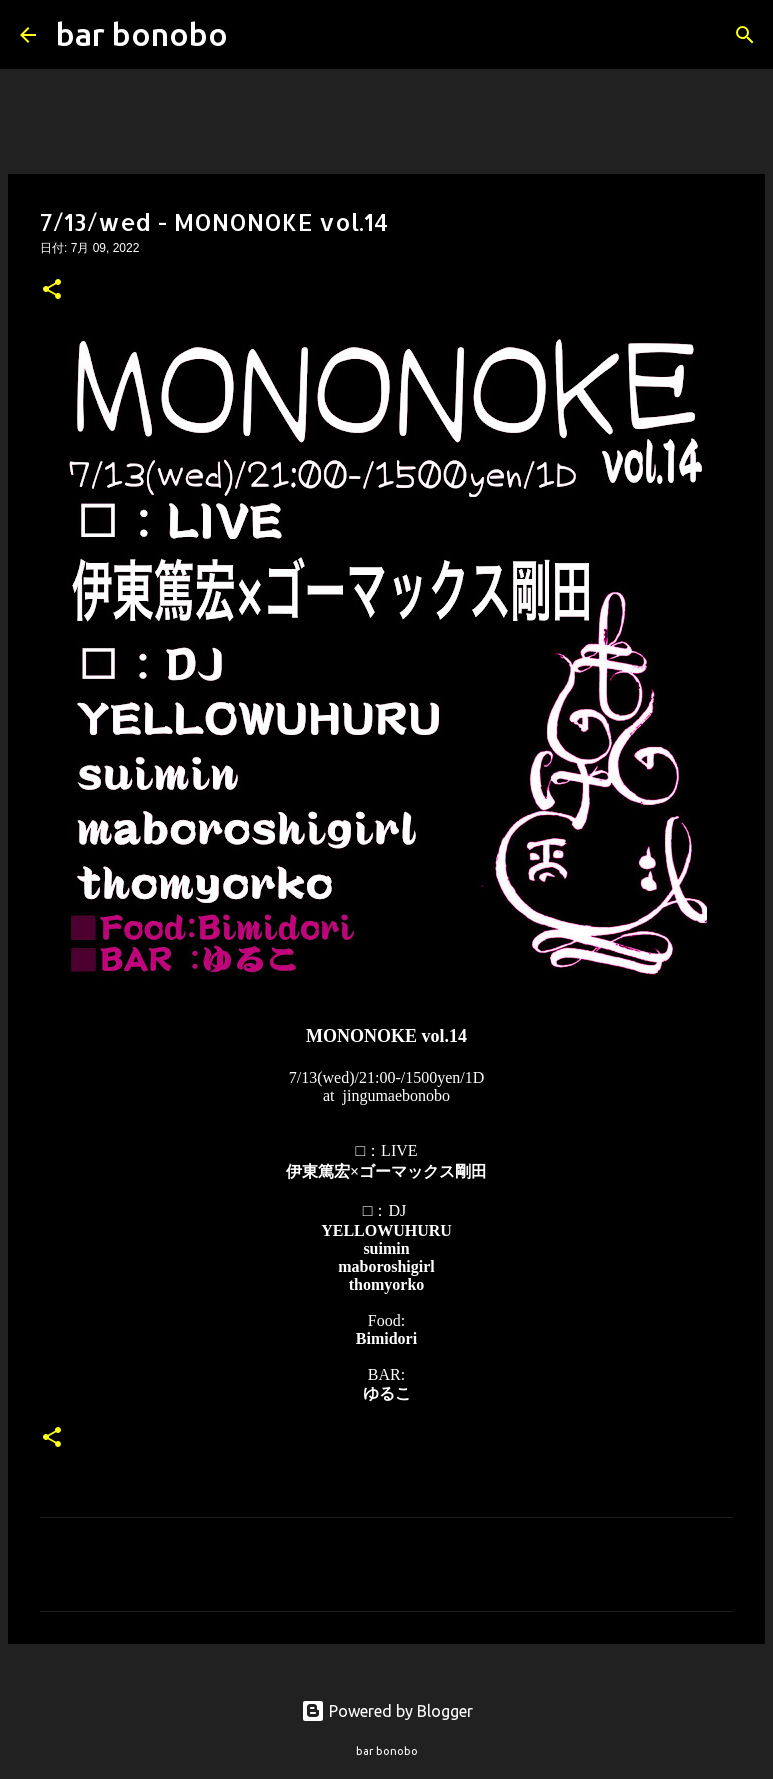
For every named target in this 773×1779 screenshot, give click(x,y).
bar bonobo (142, 34)
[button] (52, 291)
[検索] (256, 35)
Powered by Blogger (387, 1711)
